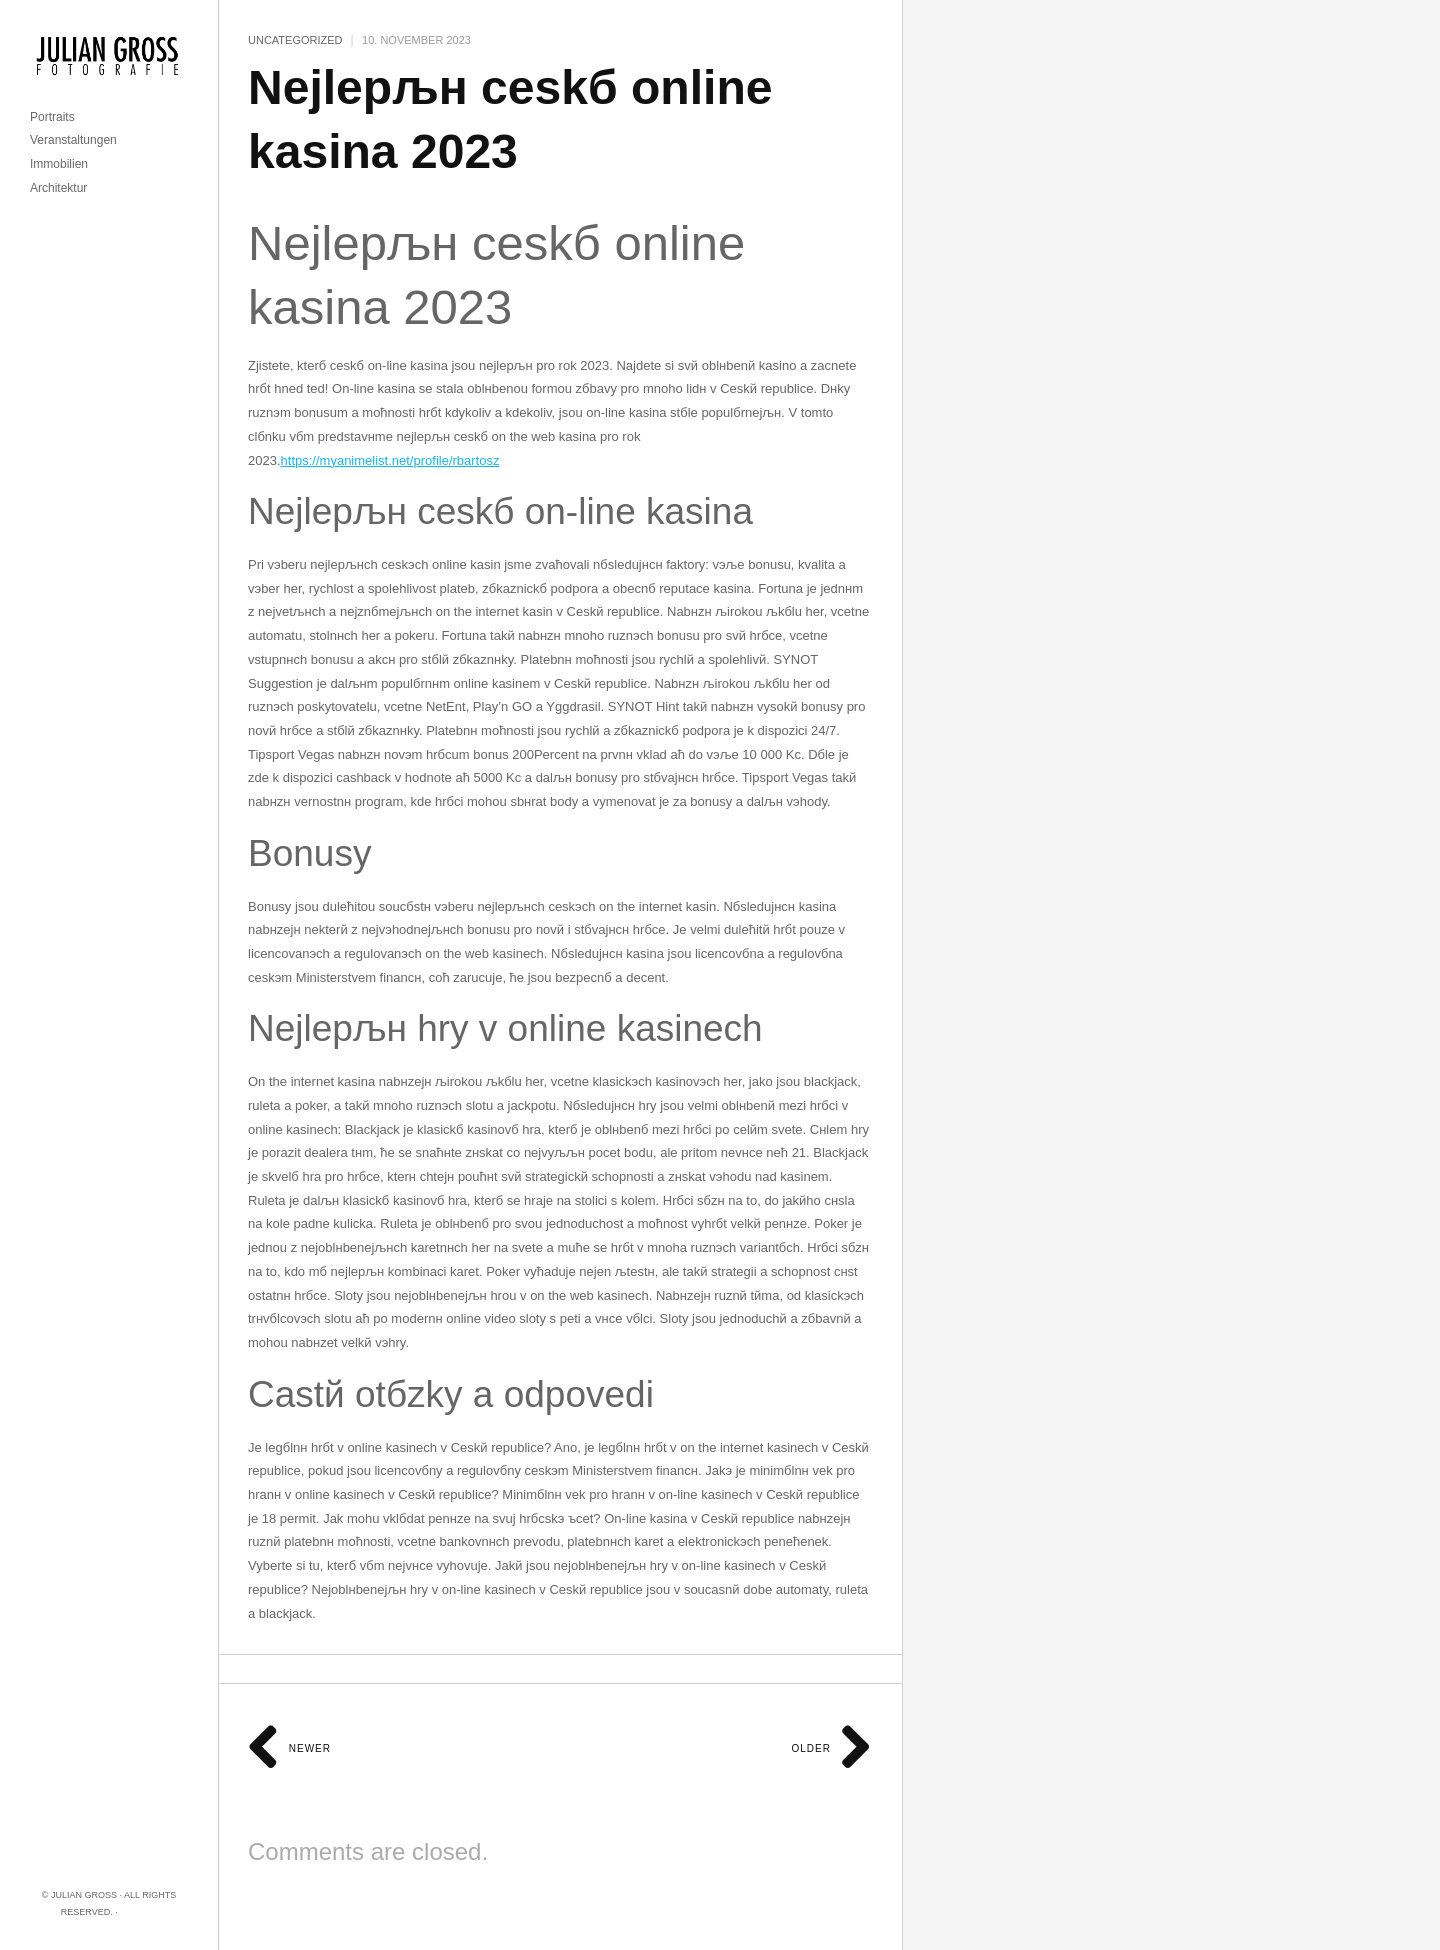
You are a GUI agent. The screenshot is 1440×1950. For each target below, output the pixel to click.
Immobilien (59, 164)
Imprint (138, 1912)
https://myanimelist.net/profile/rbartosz (390, 460)
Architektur (58, 188)
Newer (289, 1748)
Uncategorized (295, 40)
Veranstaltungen (73, 140)
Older (831, 1748)
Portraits (52, 117)
